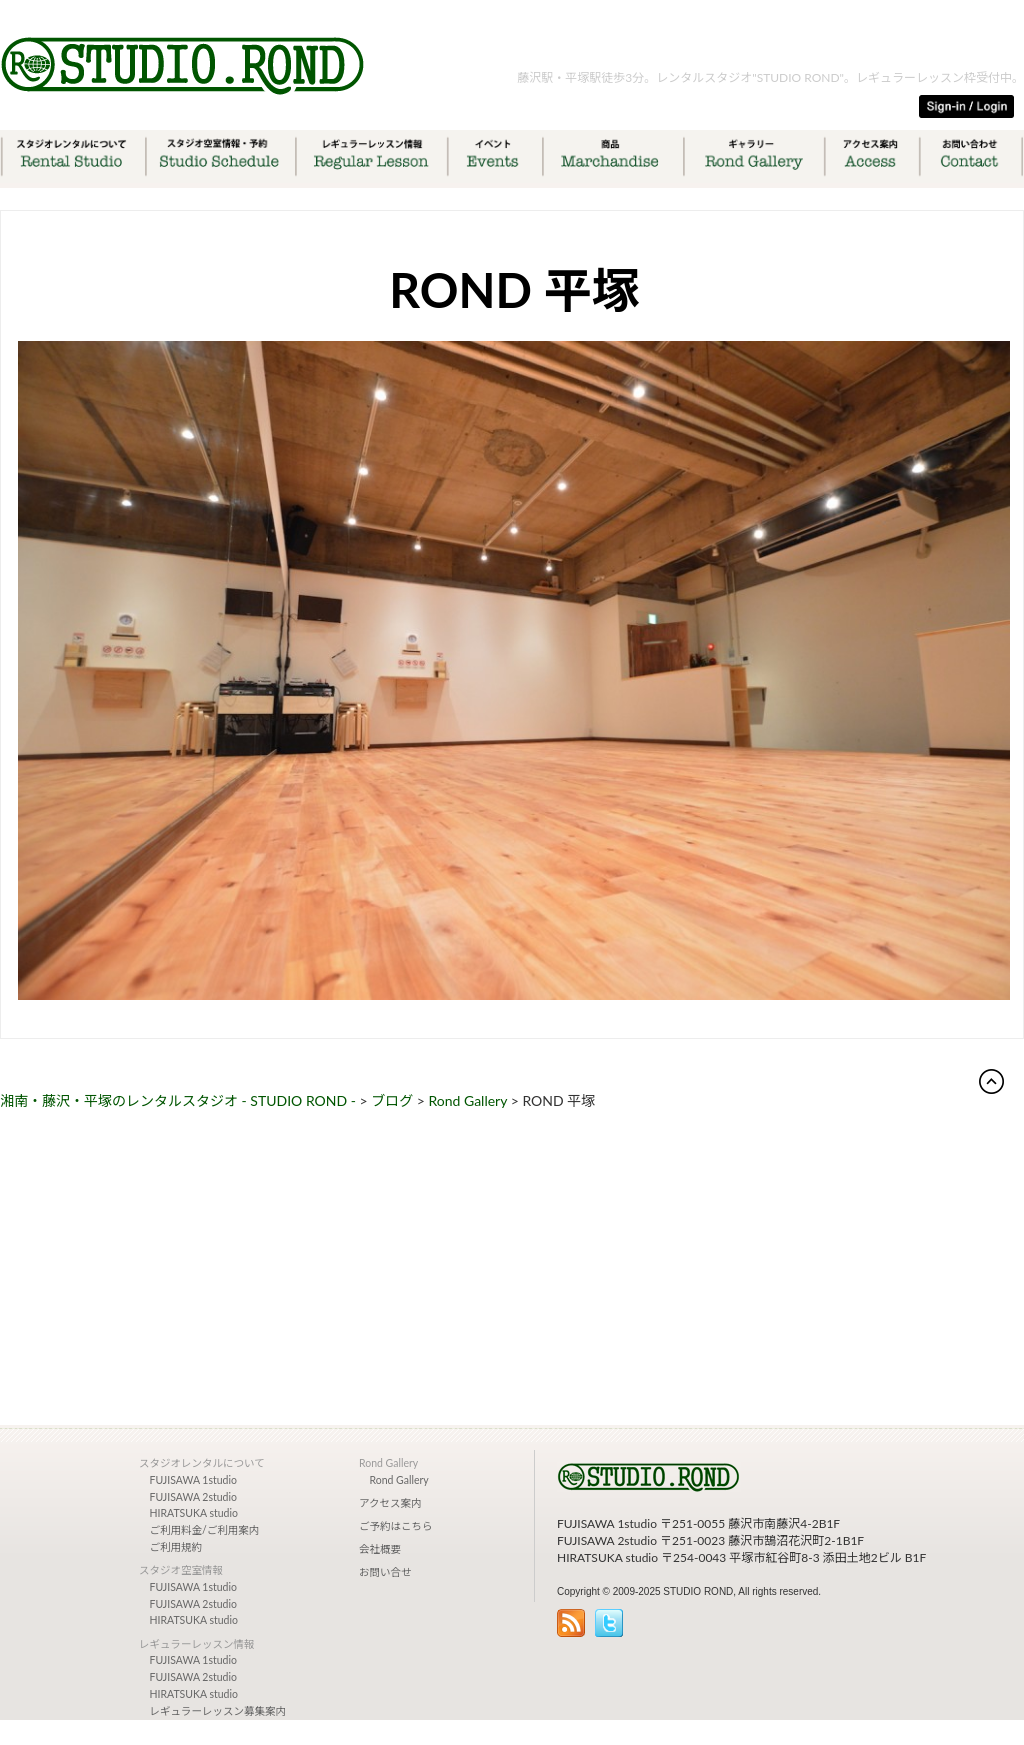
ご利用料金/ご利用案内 (205, 1530)
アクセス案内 (390, 1503)
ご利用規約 (176, 1547)
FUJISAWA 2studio (193, 1497)
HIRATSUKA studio (194, 1513)
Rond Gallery (399, 1480)
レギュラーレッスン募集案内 (218, 1711)
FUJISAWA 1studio (193, 1480)
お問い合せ (385, 1572)
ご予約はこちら (396, 1526)
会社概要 (380, 1549)
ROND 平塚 (514, 289)
